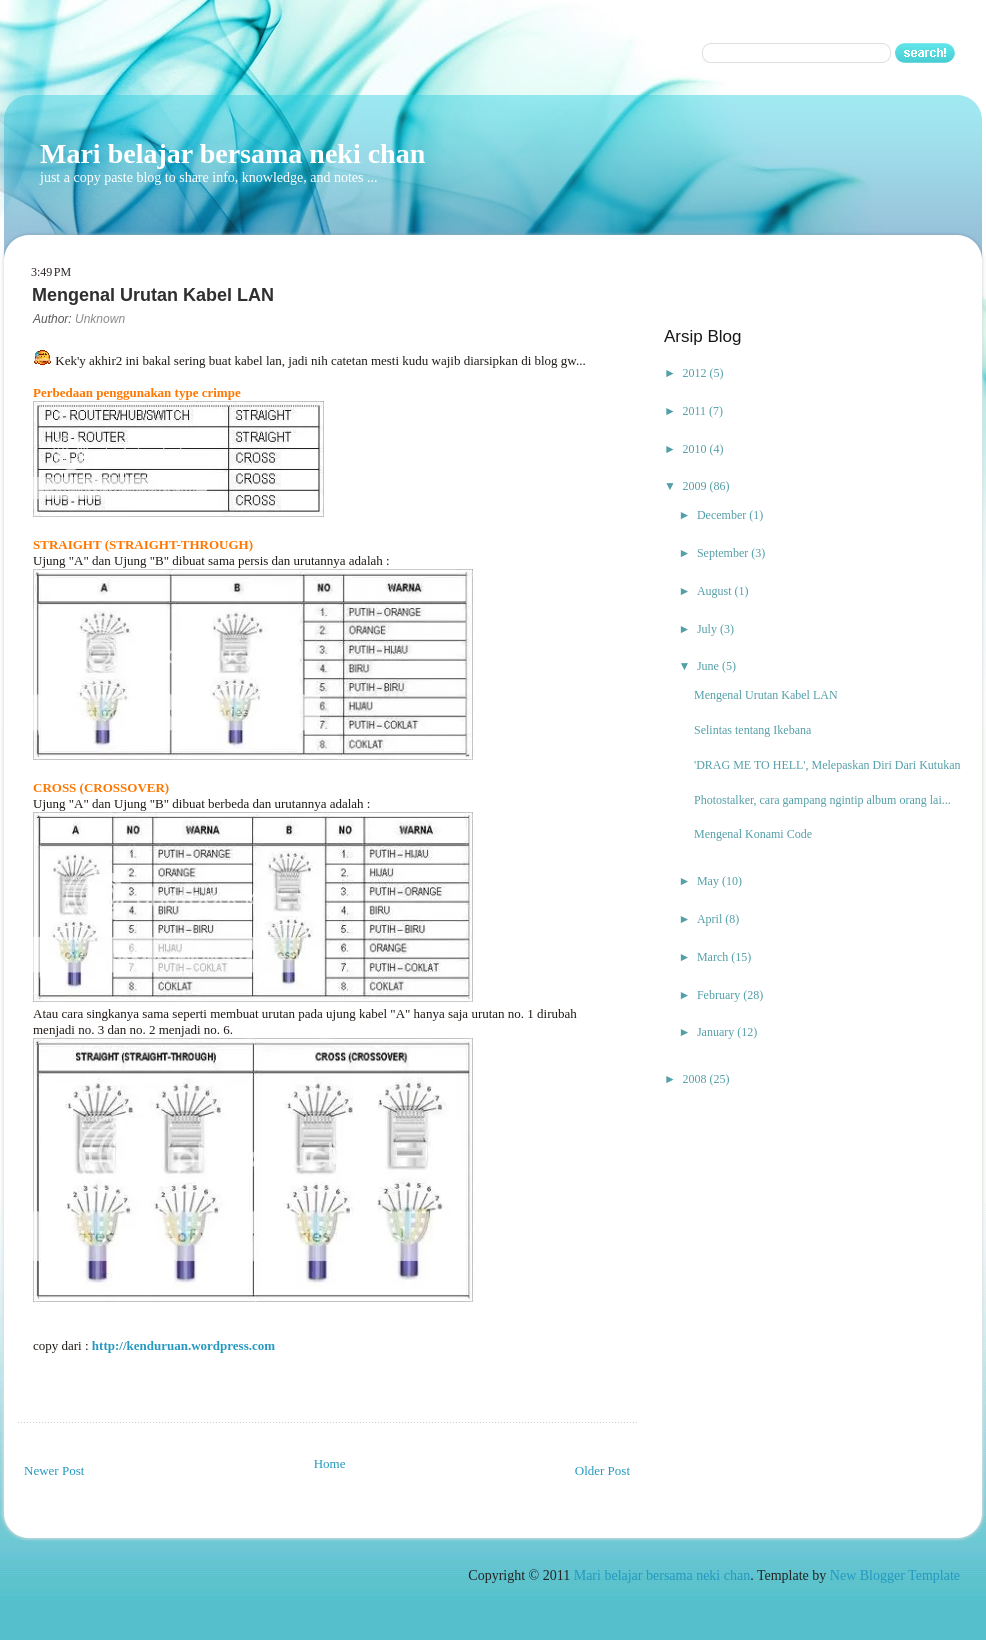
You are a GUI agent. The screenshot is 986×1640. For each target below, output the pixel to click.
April (711, 919)
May (709, 881)
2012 (696, 373)
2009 (696, 486)
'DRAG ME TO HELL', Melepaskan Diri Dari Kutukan (827, 765)
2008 (696, 1079)
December (723, 515)
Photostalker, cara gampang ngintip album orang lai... (822, 800)
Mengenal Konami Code (753, 834)
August (716, 591)
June (709, 666)
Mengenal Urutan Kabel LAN (766, 695)
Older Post (602, 1470)
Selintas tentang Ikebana (752, 730)
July (708, 629)
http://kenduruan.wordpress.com (183, 1345)
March (714, 957)
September (724, 553)
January (717, 1032)
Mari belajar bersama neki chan (232, 153)
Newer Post (54, 1470)
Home (330, 1463)
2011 (696, 411)
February (720, 995)
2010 (696, 449)
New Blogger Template (895, 1575)
